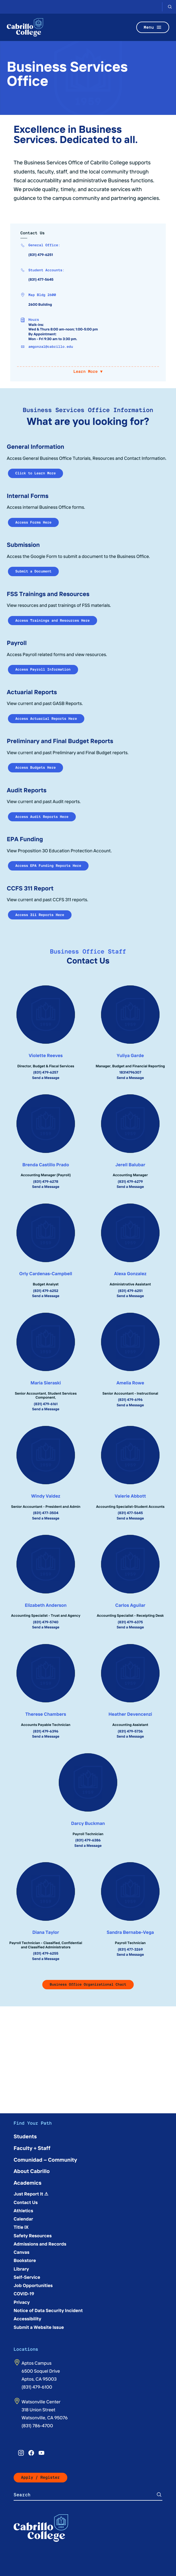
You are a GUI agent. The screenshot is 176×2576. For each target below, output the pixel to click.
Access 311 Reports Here (39, 915)
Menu (153, 27)
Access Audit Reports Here (41, 816)
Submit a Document (33, 571)
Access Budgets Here (35, 767)
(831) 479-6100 (37, 2387)
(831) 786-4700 (37, 2425)
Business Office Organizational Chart (88, 1984)
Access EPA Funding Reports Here (48, 865)
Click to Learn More (35, 473)
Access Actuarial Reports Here (46, 718)
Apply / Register (40, 2477)
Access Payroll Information (43, 669)
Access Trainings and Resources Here (52, 620)
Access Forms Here (33, 522)
